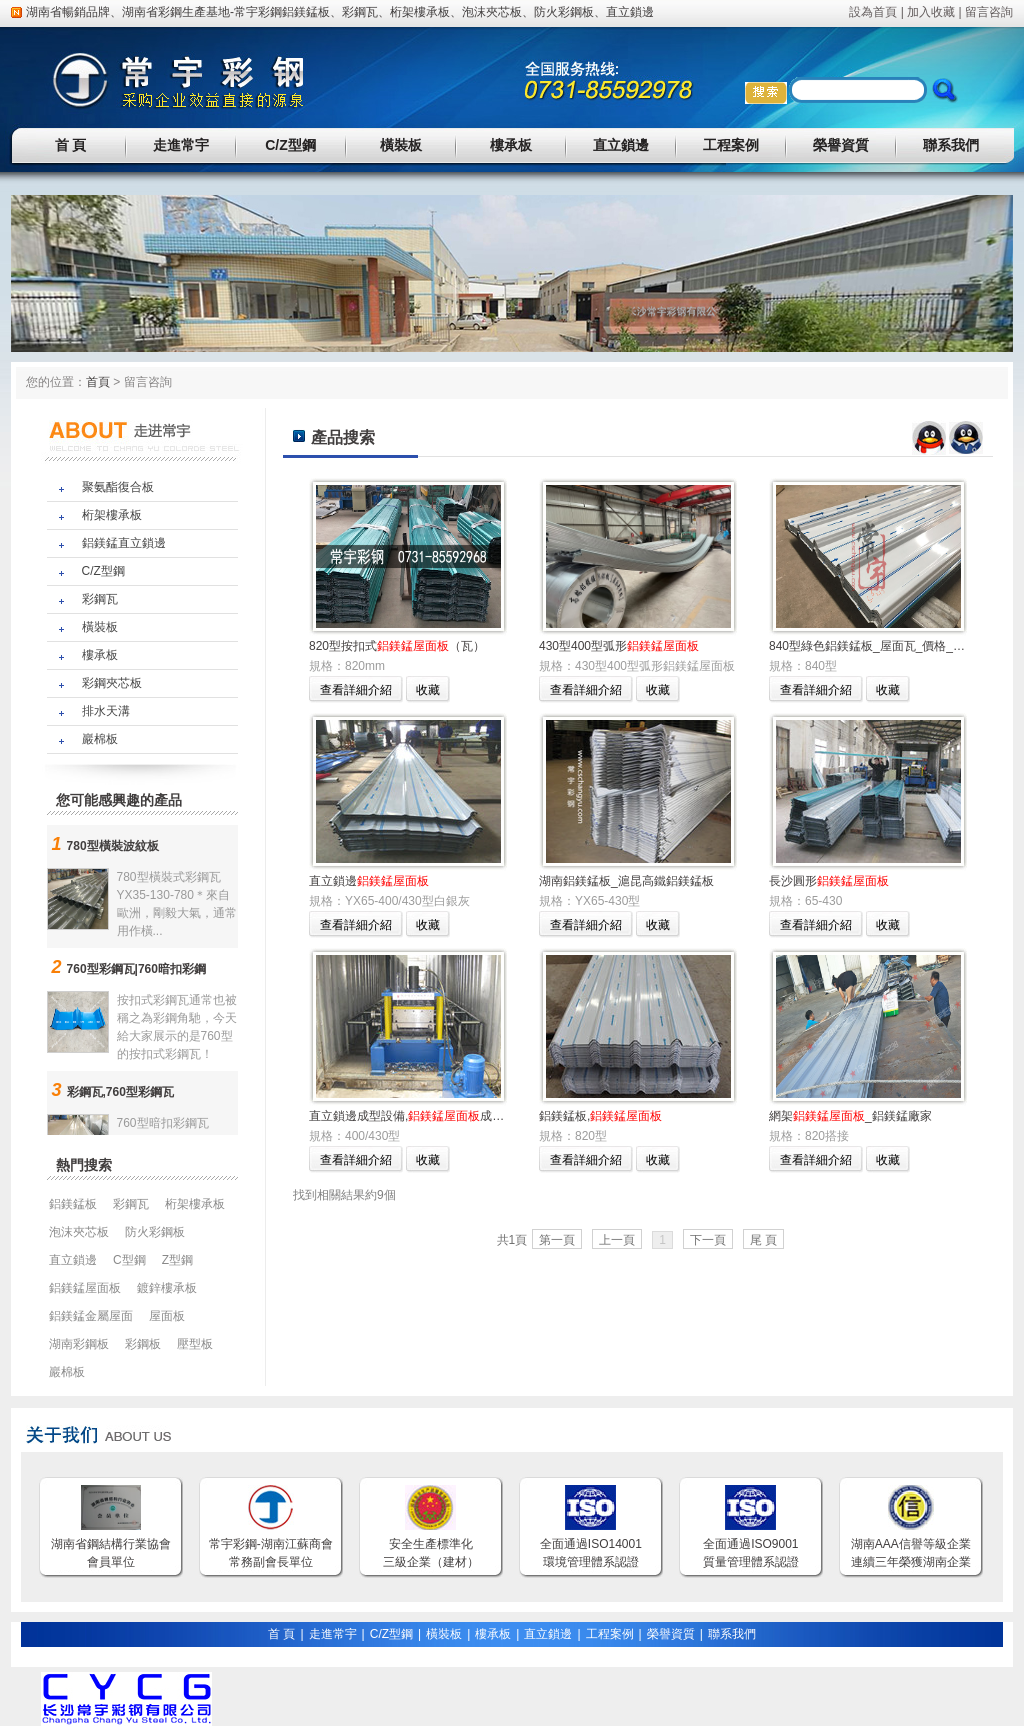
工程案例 (731, 145)
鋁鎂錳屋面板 (85, 1288)
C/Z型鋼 (290, 145)
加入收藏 (931, 12)
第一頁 (557, 1240)
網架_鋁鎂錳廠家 (850, 1116)
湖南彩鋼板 (79, 1344)
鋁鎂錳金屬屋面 (91, 1316)
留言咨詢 (989, 12)
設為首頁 (873, 12)
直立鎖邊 (630, 12)
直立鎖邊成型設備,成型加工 (418, 1116)
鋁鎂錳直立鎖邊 (124, 543)
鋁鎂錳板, (600, 1116)
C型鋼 (129, 1260)
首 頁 (71, 145)
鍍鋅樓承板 (167, 1288)
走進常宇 (181, 145)
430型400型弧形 (619, 646)
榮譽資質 (841, 145)
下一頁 (708, 1240)
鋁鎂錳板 (306, 12)
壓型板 (195, 1344)
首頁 (98, 382)
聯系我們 (951, 145)
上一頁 (617, 1240)
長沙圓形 (829, 881)
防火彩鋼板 (564, 12)
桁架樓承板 (420, 12)
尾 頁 (763, 1240)
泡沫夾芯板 (492, 12)
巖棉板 (100, 739)
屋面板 (167, 1316)
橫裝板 (401, 145)
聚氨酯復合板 (118, 487)
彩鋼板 (143, 1344)
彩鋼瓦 (360, 12)
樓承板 (511, 145)
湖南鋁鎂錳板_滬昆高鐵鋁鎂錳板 (626, 881)
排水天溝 (106, 711)
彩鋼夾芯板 (112, 683)
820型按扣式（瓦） (397, 646)
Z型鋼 (177, 1260)
